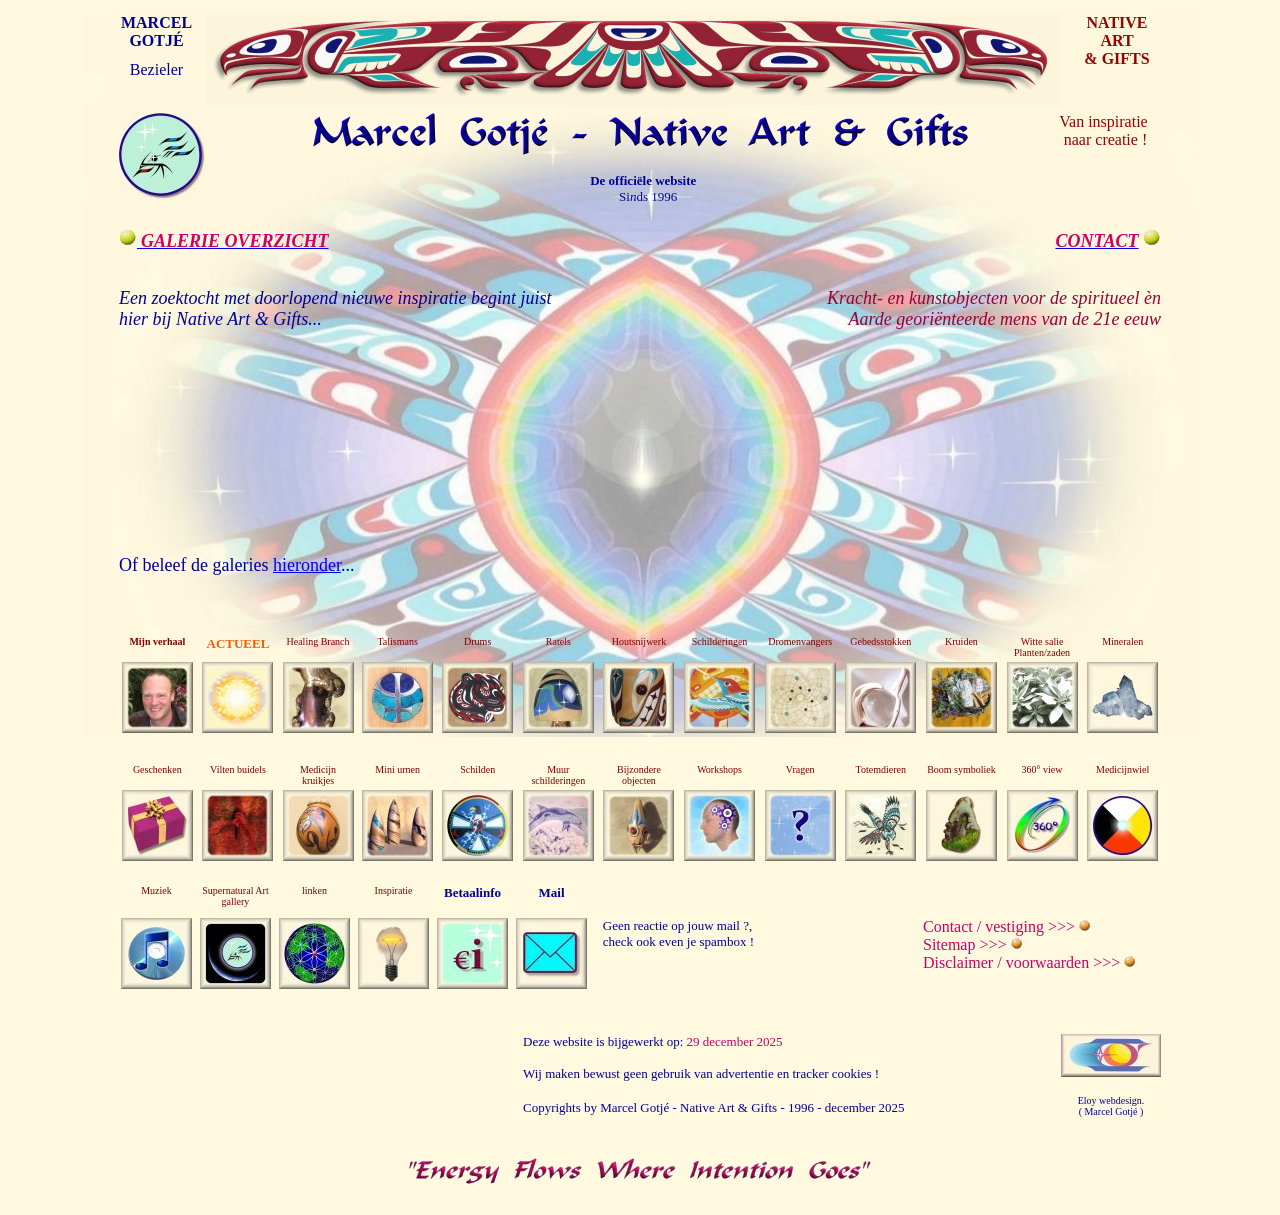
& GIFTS (1116, 58)
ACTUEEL (238, 643)
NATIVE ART (1116, 31)
